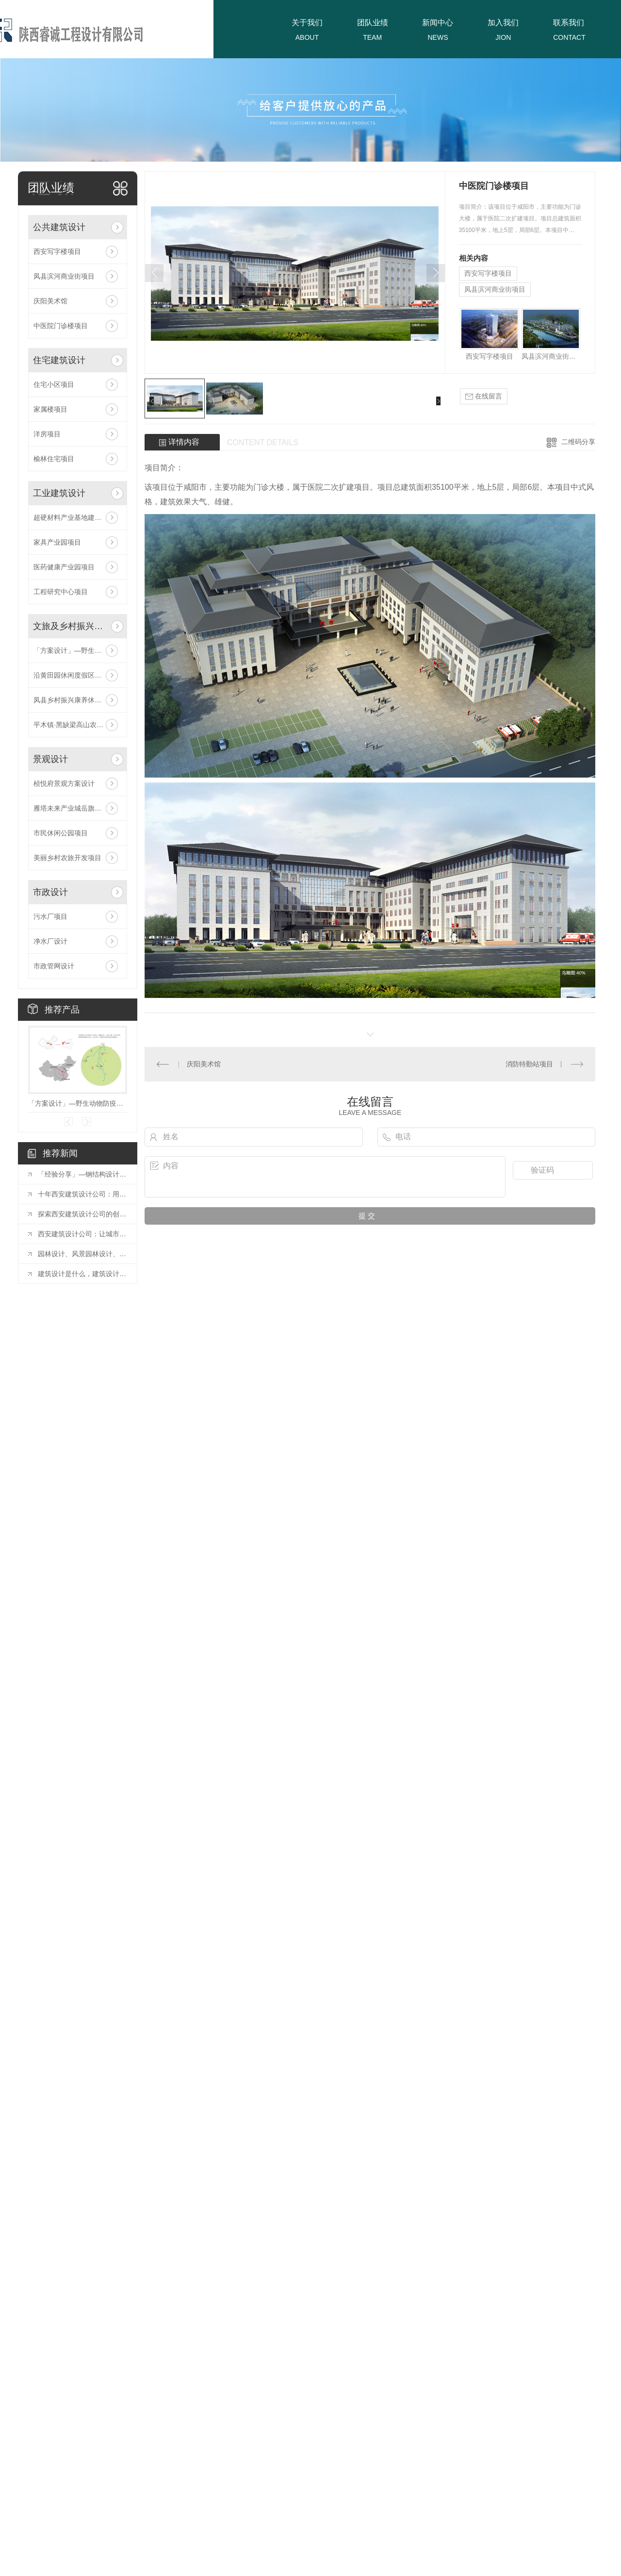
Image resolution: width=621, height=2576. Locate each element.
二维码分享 (578, 442)
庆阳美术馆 (50, 301)
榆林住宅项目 (53, 459)
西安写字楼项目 (57, 251)
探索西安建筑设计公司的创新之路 (82, 1214)
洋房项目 (47, 434)
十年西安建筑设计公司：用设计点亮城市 (82, 1194)
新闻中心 (437, 22)
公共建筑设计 (59, 227)
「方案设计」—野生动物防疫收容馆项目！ (77, 650)
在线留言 (483, 396)
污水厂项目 (50, 916)
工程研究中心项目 (60, 592)
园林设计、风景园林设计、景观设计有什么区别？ (82, 1254)
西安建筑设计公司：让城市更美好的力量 (82, 1234)
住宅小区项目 (53, 384)
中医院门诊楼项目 (60, 326)
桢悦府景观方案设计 (64, 783)
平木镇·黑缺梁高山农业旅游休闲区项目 (77, 725)
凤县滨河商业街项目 (64, 276)
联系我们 (568, 22)
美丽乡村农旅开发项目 (67, 858)
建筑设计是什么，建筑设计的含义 (82, 1274)
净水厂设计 (50, 941)
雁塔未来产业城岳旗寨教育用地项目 (77, 808)
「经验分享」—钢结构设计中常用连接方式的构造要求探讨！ (82, 1174)
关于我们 (307, 22)
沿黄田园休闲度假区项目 (70, 675)
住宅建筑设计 (59, 360)
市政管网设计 (53, 966)
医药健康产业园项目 (64, 567)
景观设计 (50, 759)
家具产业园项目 (57, 542)
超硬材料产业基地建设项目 (74, 517)
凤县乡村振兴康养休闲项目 (74, 700)
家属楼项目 (50, 409)
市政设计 (50, 892)
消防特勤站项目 (529, 1064)
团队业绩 (372, 22)
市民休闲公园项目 (60, 833)
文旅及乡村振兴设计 (70, 626)
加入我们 (503, 22)
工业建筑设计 (59, 493)
